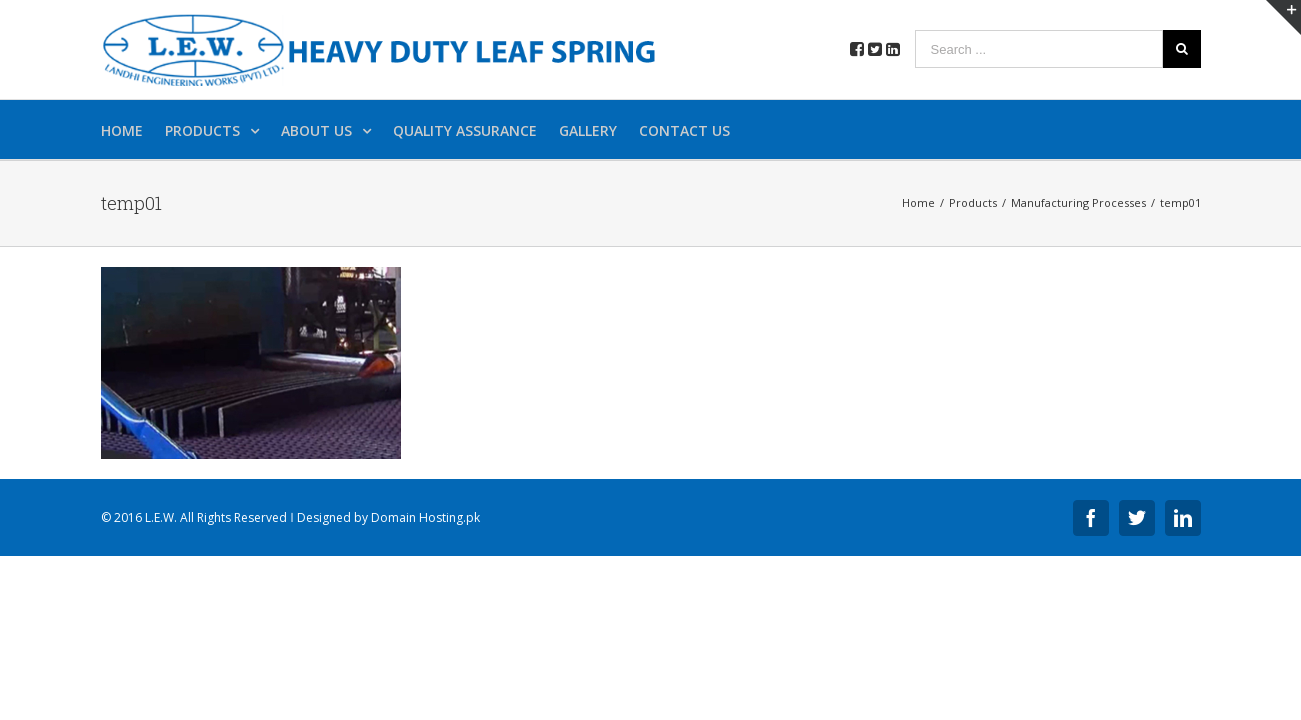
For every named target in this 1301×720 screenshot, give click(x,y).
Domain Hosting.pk (425, 517)
